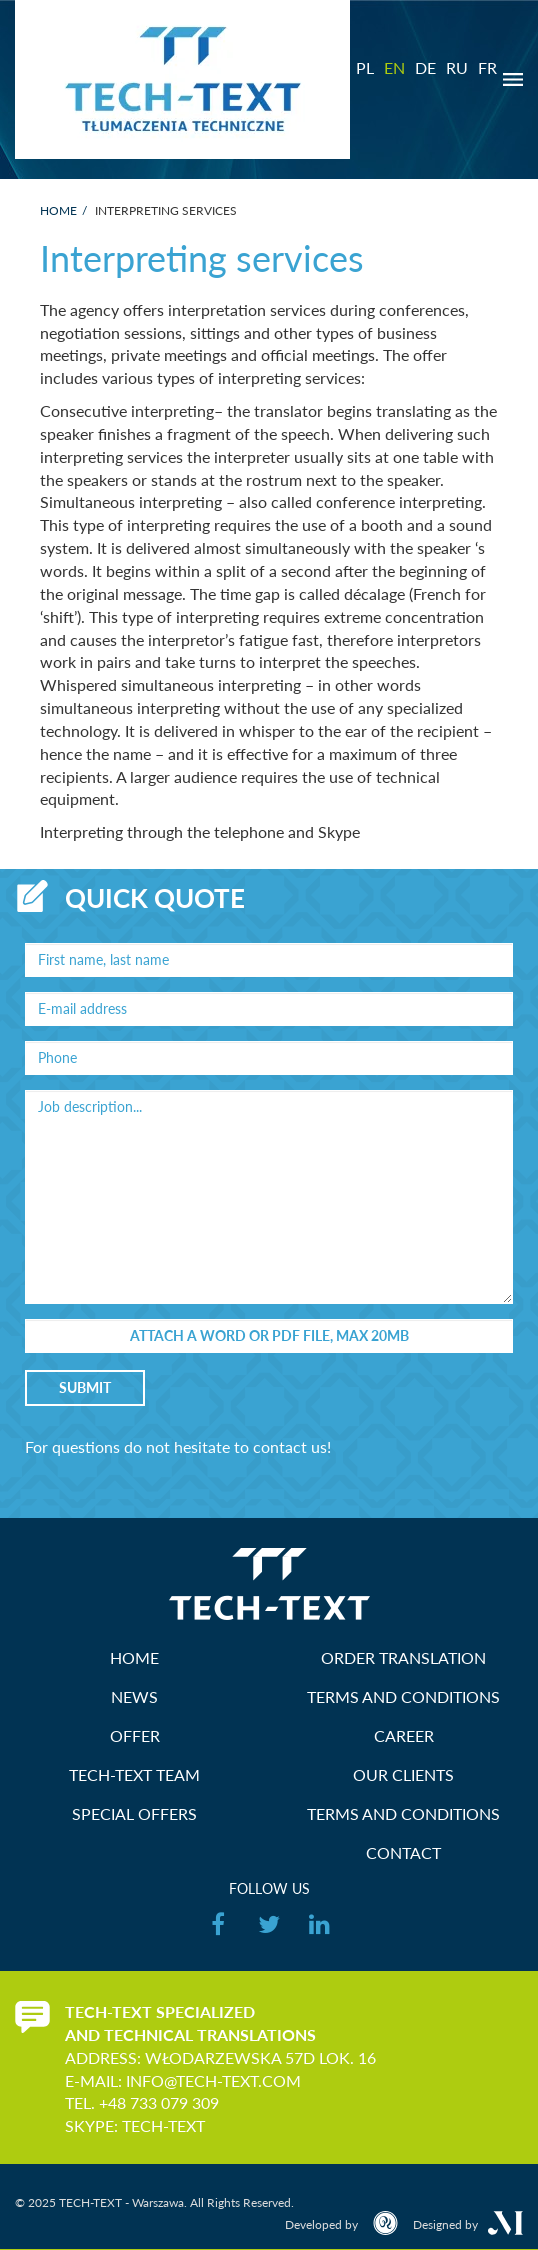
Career (404, 1735)
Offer (135, 1735)
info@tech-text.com (213, 2080)
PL (365, 67)
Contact (403, 1852)
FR (487, 67)
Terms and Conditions (403, 1696)
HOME (134, 1657)
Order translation (403, 1657)
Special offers (134, 1813)
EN (394, 67)
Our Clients (403, 1774)
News (134, 1696)
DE (425, 67)
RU (457, 67)
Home (58, 210)
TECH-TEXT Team (134, 1774)
